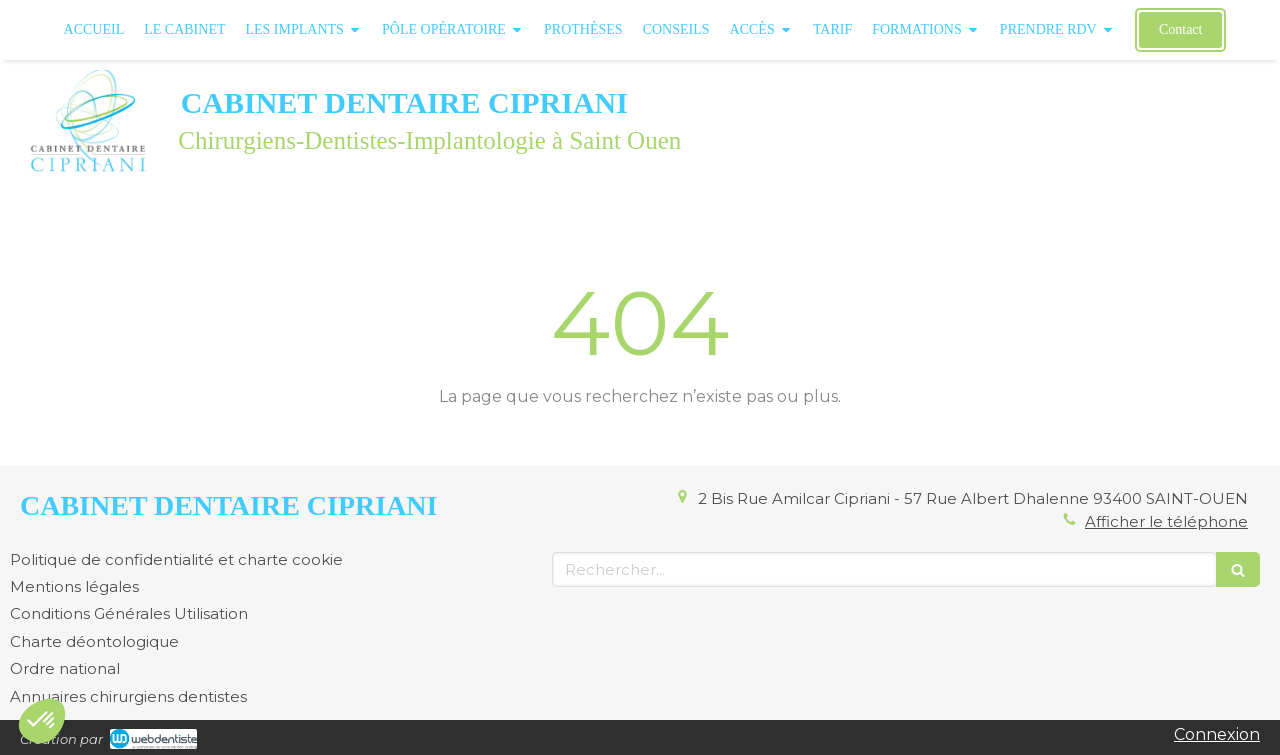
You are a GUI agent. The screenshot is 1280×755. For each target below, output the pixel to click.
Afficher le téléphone (1166, 521)
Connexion (1217, 734)
